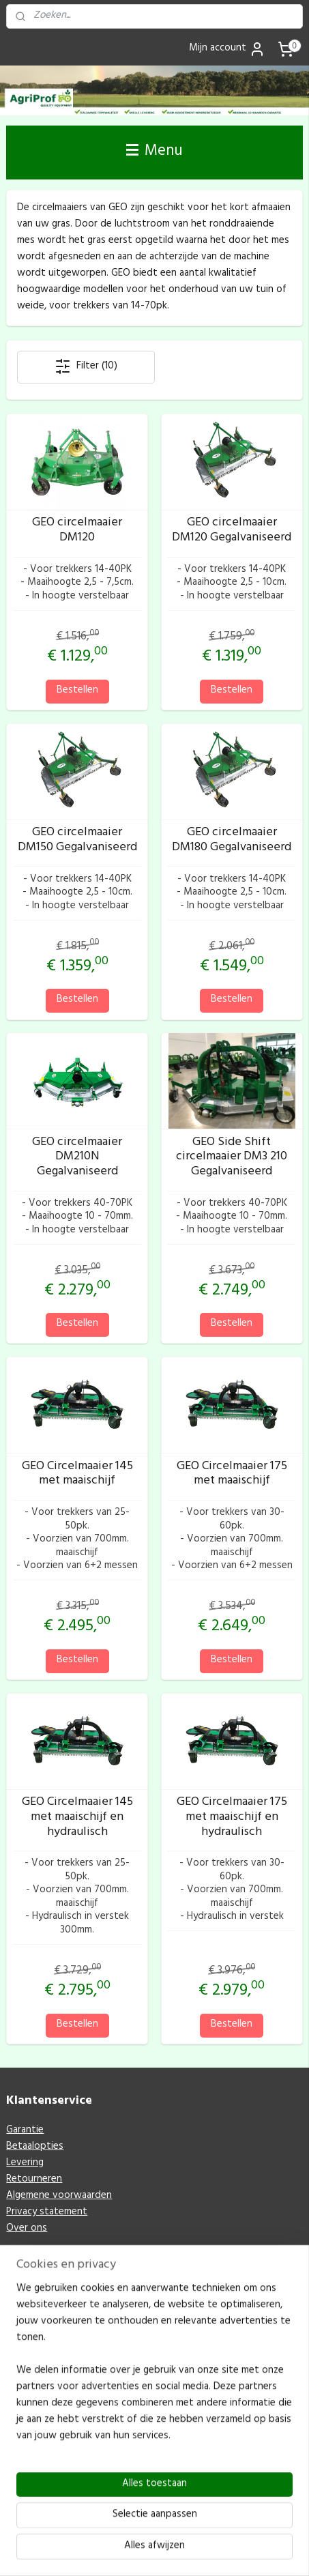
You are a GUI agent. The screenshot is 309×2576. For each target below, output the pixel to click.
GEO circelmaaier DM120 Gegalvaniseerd (231, 532)
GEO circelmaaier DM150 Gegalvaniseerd (77, 841)
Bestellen (77, 691)
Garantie (25, 2131)
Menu (154, 152)
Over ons (26, 2229)
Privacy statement (46, 2213)
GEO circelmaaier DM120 (77, 532)
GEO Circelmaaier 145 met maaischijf (77, 1475)
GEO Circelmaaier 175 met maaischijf (232, 1475)
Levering (25, 2163)
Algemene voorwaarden (59, 2196)
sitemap (163, 2528)
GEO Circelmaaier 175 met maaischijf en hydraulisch (232, 1819)
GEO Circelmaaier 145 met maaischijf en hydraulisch (77, 1819)
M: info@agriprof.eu (50, 2470)
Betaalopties (34, 2147)
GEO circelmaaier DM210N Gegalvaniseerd (77, 1158)
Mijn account (227, 49)
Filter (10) (86, 367)
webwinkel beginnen (231, 2528)
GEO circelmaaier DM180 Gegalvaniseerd (231, 841)
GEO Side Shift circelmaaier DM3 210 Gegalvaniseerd (231, 1158)
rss (186, 2528)
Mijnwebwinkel (159, 2551)
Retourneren (34, 2180)
